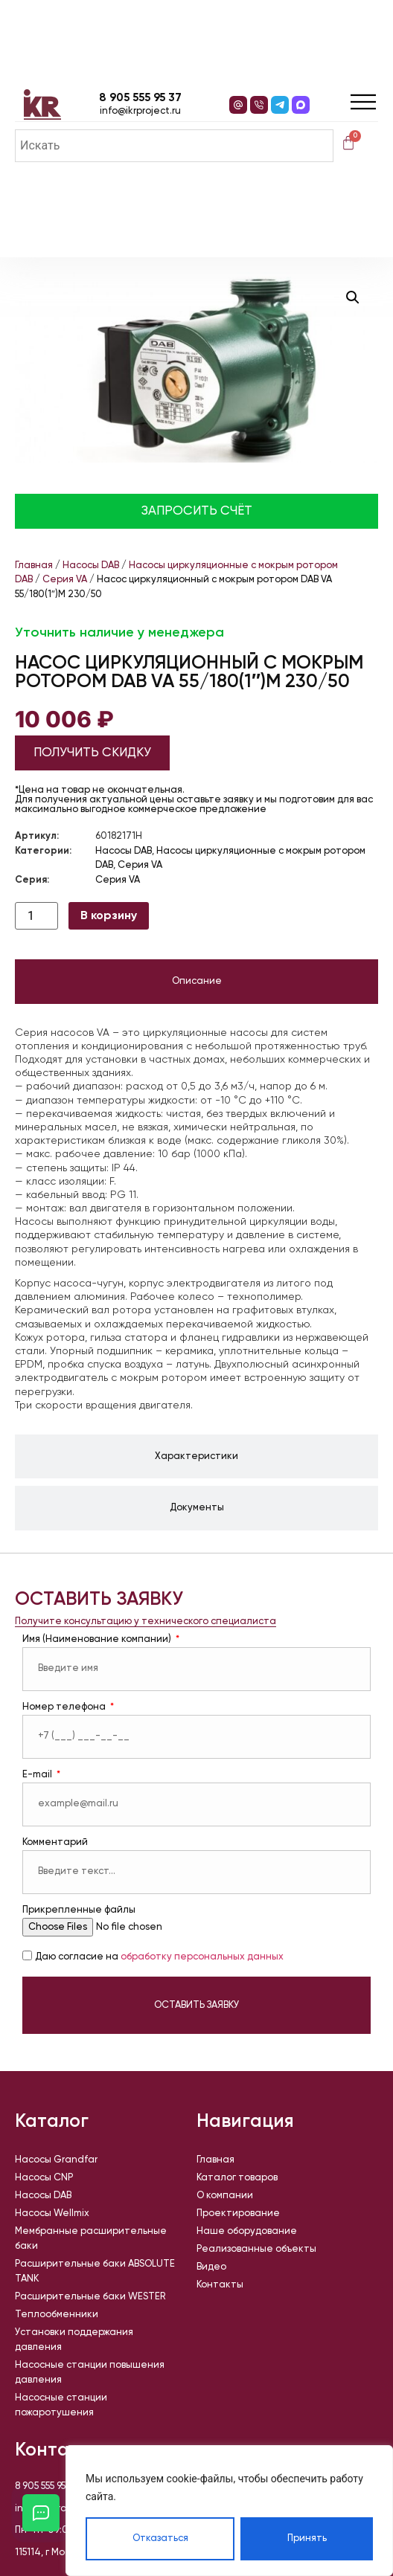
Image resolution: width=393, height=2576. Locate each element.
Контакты (219, 2285)
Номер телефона (65, 1707)
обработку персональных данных (202, 1957)
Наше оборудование (246, 2231)
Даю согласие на (159, 1957)
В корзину (108, 916)
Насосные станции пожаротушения (61, 2405)
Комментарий (55, 1842)
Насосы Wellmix (52, 2213)
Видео (211, 2267)
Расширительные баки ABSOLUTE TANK (95, 2271)
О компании (224, 2195)
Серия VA (64, 580)
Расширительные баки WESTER (90, 2297)
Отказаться (160, 2538)
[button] (352, 297)
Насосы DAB (91, 565)
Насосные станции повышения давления (89, 2372)
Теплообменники (56, 2314)
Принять (307, 2538)
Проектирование (238, 2213)
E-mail (38, 1775)
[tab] (196, 981)
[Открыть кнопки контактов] (41, 2512)
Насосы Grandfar (56, 2160)
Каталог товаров (237, 2178)
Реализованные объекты (256, 2249)
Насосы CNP (44, 2178)
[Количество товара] (36, 916)
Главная (34, 565)
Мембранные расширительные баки (91, 2238)
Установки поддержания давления (74, 2340)
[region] (229, 2510)
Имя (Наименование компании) (97, 1639)
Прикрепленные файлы (78, 1910)
